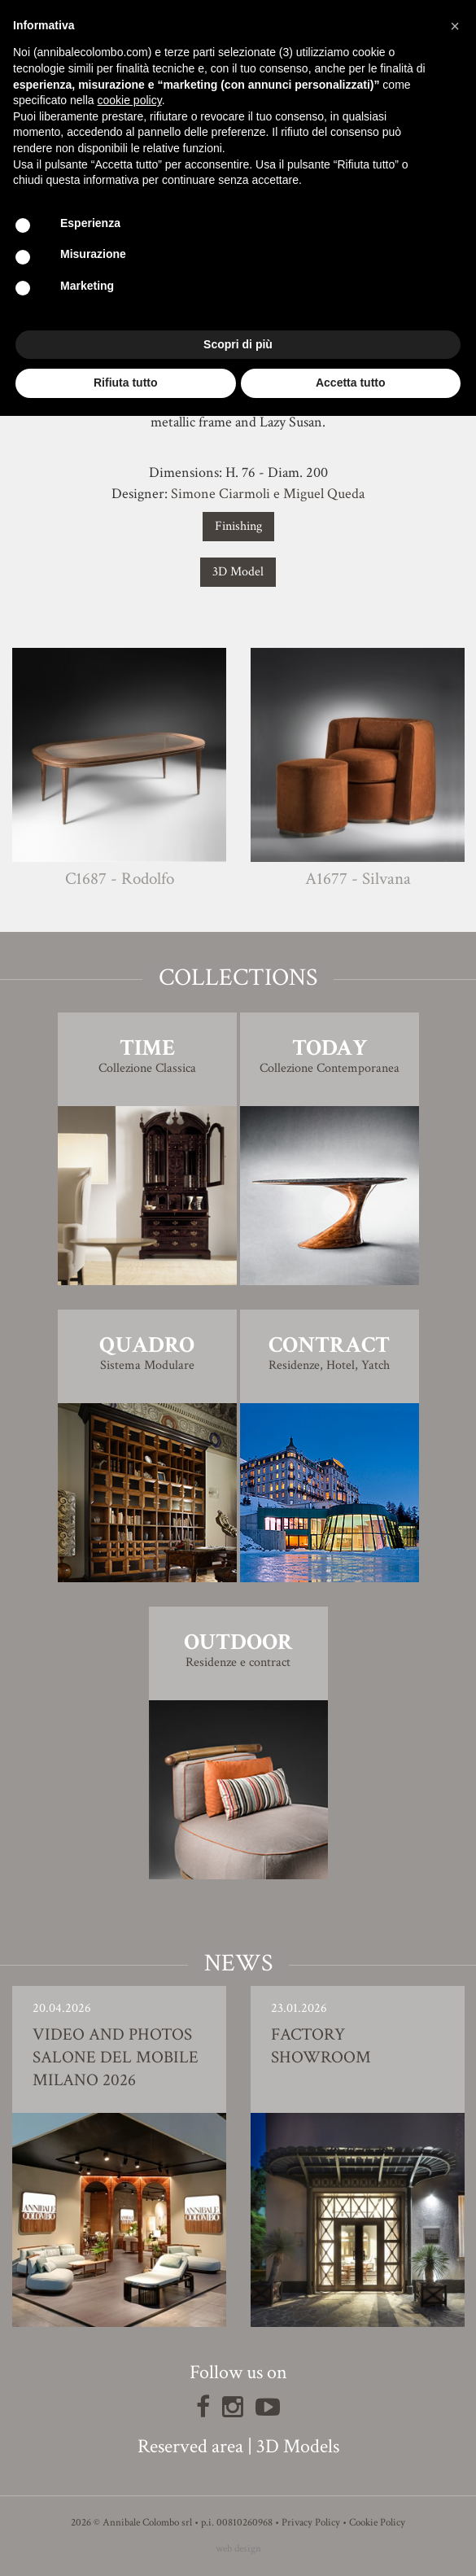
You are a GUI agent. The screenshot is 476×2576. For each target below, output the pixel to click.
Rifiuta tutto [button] (126, 382)
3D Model (238, 571)
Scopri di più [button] (238, 344)
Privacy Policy (311, 2523)
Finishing (238, 526)
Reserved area (190, 2446)
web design (238, 2549)
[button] (455, 26)
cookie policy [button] (130, 100)
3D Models (297, 2446)
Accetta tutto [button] (351, 382)
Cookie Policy (377, 2523)
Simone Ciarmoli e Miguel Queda (268, 493)
